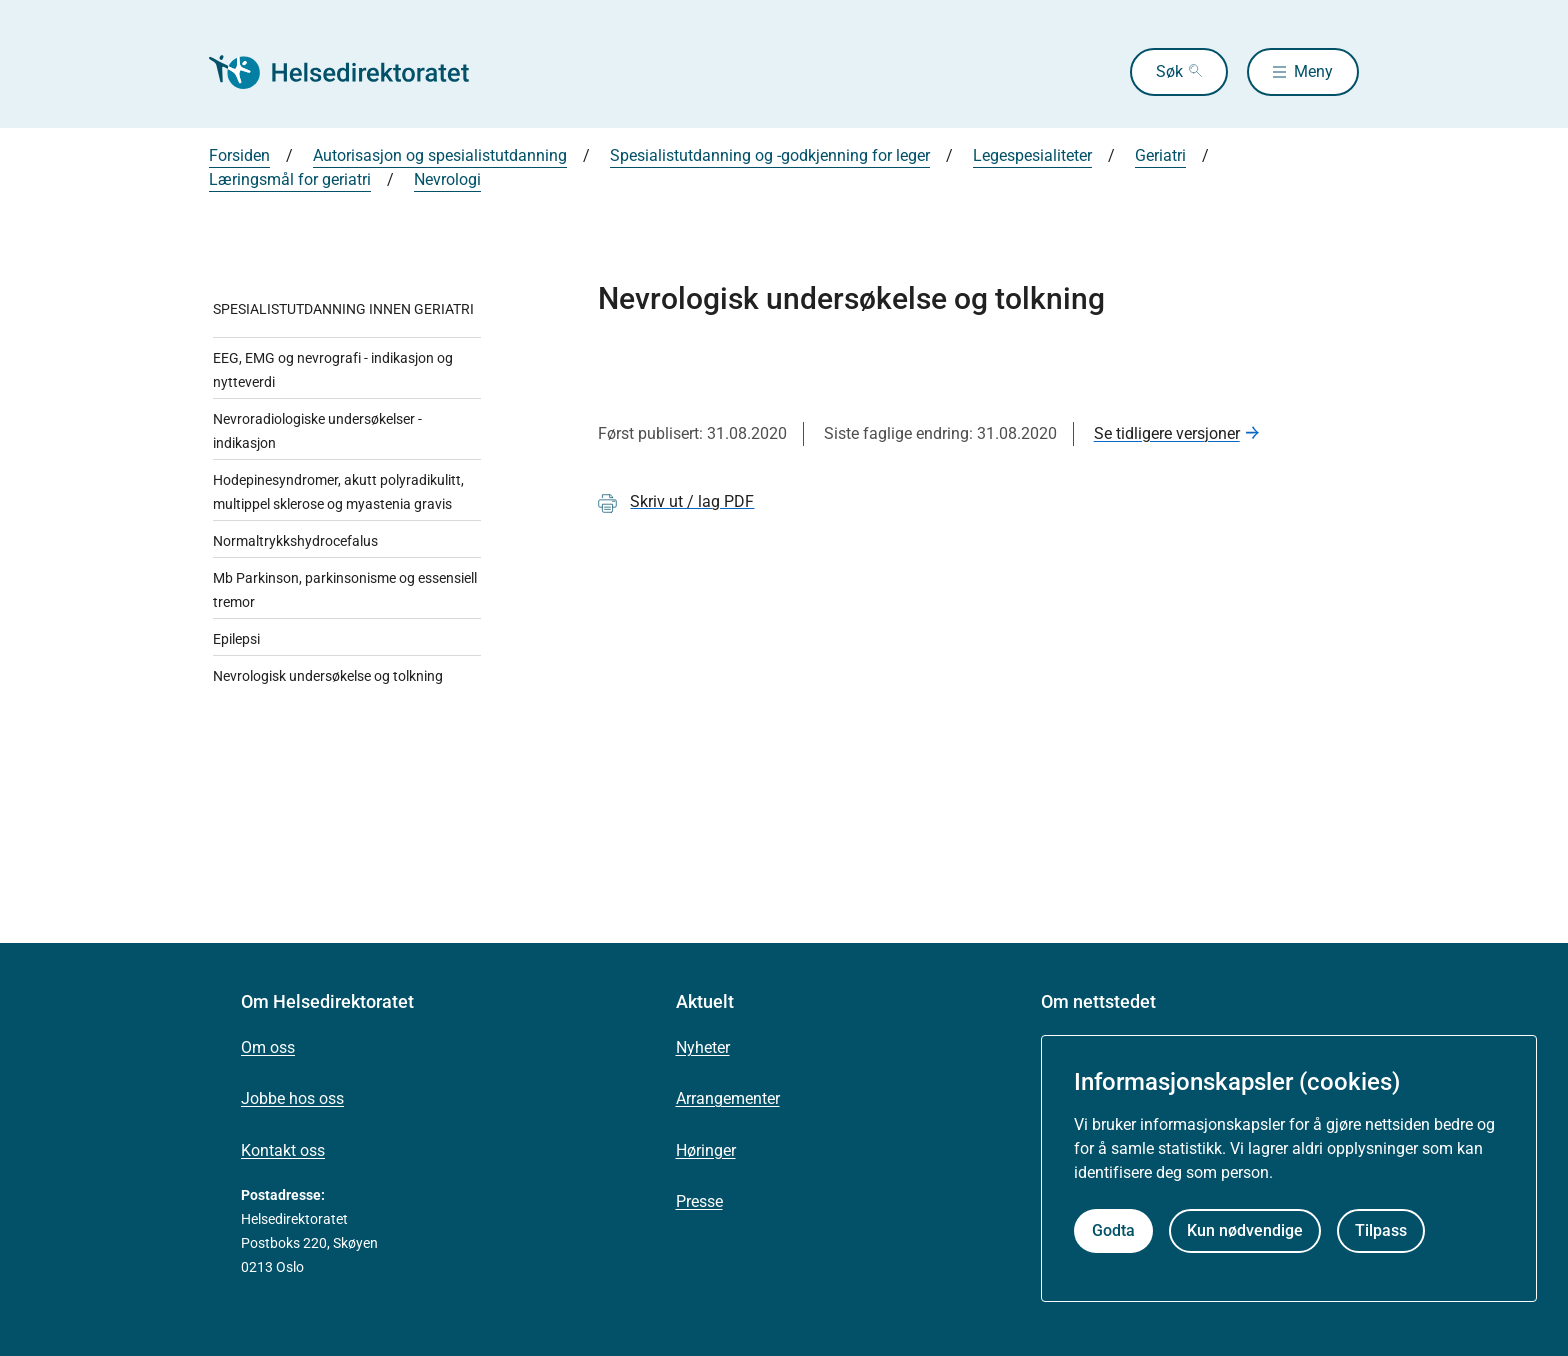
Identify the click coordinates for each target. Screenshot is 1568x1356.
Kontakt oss (283, 1150)
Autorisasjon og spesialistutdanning (440, 155)
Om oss (268, 1047)
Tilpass (1381, 1230)
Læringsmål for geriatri (290, 179)
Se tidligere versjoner (1167, 433)
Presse (699, 1201)
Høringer (706, 1150)
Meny (1313, 71)
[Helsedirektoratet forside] (353, 72)
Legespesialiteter (1032, 155)
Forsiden (239, 155)
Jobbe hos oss (292, 1098)
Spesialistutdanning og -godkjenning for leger (770, 155)
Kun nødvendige (1245, 1230)
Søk (1169, 71)
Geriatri (1160, 155)
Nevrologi (447, 179)
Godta (1113, 1230)
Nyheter (703, 1047)
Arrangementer (728, 1098)
